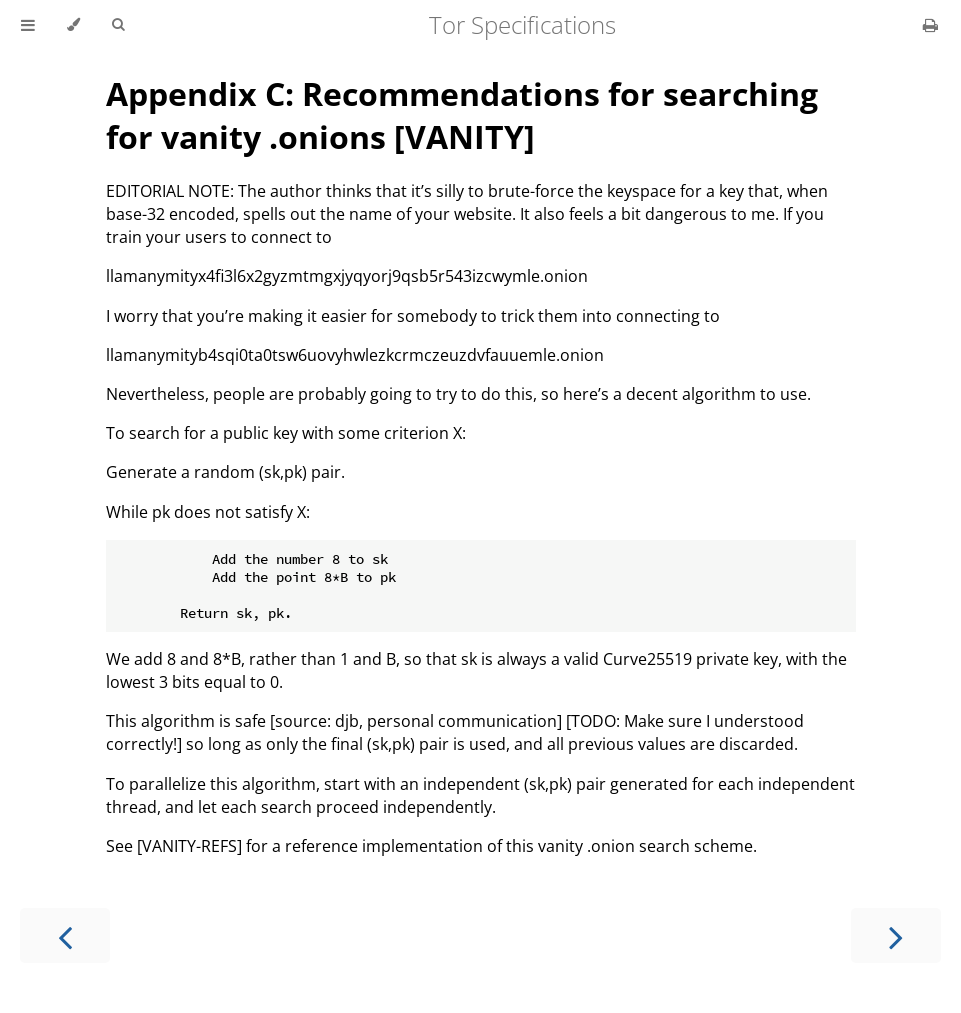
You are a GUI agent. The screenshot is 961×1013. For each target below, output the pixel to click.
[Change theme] (73, 25)
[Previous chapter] (65, 935)
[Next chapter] (896, 935)
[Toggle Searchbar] (118, 25)
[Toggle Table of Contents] (28, 25)
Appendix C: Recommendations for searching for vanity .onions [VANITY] (462, 115)
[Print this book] (930, 25)
